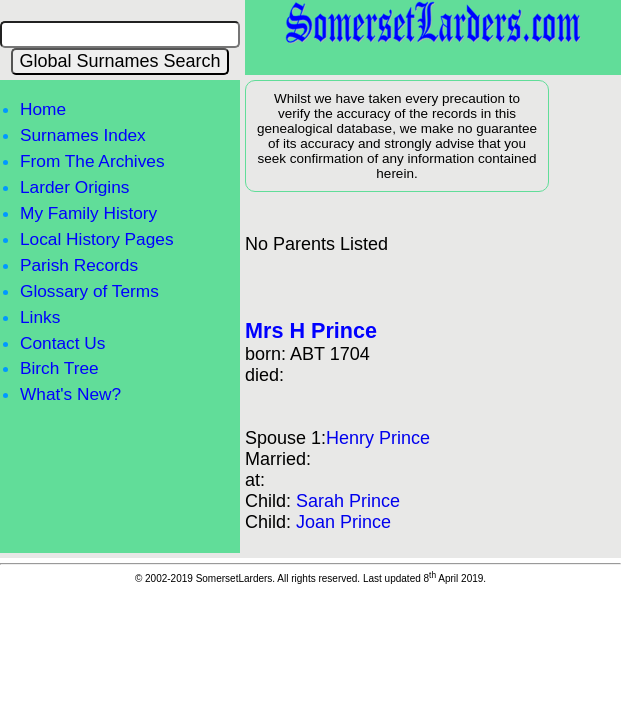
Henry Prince (378, 438)
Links (40, 317)
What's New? (70, 394)
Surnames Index (83, 135)
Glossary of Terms (89, 291)
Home (43, 109)
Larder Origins (74, 187)
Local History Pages (97, 239)
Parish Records (79, 265)
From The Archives (92, 161)
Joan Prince (343, 522)
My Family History (88, 213)
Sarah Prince (348, 501)
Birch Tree (59, 368)
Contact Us (62, 343)
